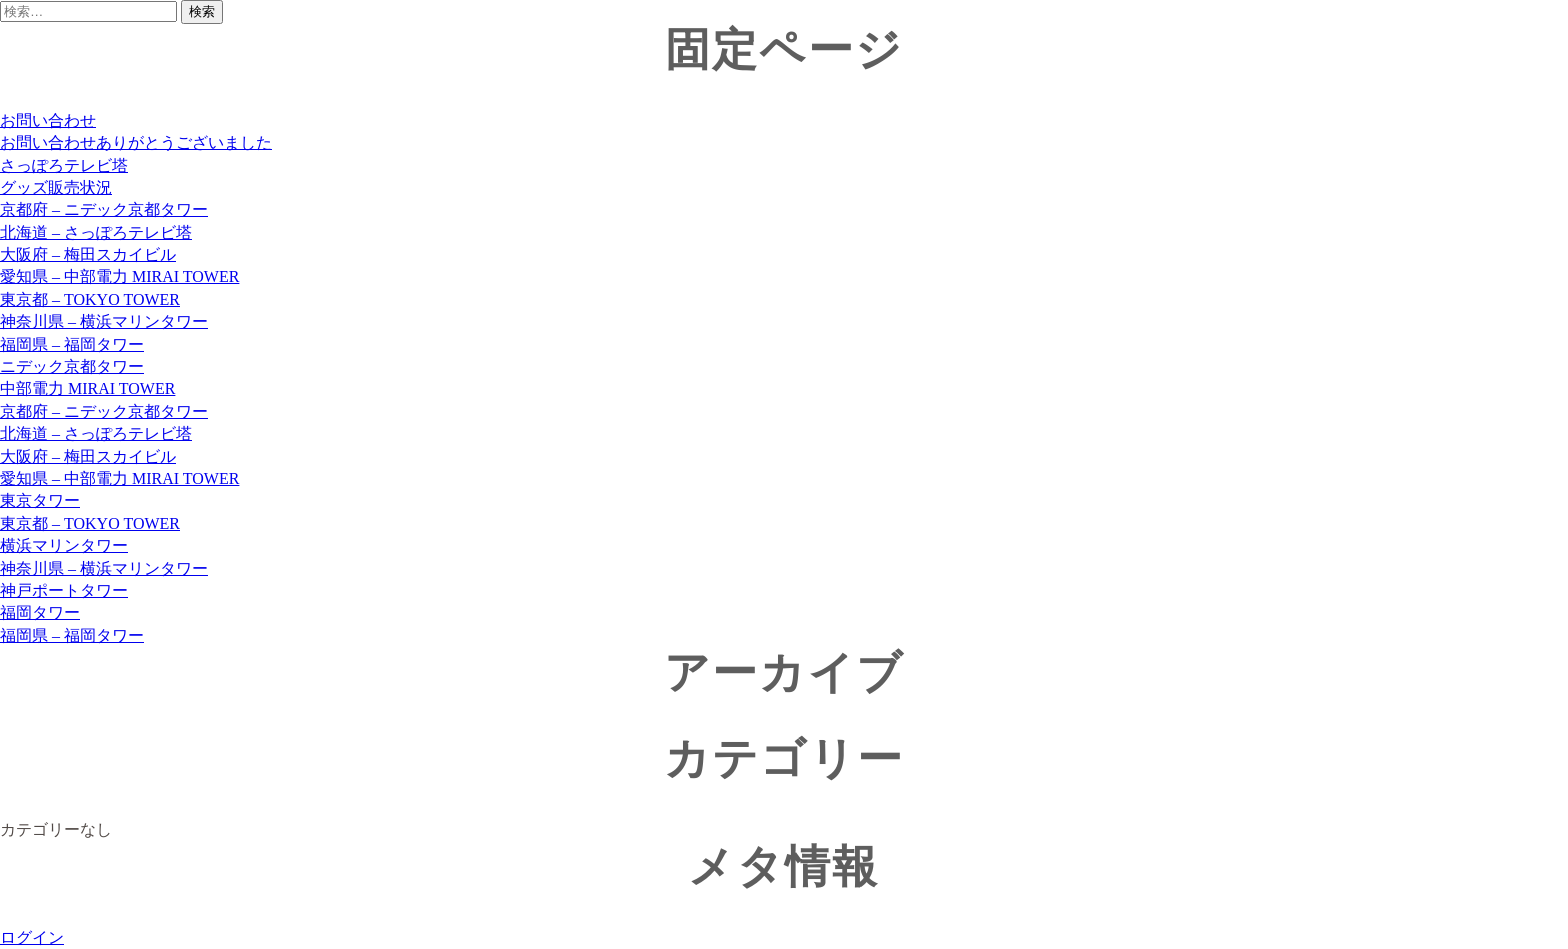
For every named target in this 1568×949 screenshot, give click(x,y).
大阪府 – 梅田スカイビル (88, 254)
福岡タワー (40, 612)
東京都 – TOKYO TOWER (90, 299)
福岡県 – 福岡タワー (72, 344)
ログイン (32, 937)
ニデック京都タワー (72, 366)
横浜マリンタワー (64, 545)
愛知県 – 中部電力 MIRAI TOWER (119, 276)
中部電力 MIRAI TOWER (87, 388)
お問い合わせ (48, 120)
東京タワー (40, 500)
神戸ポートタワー (64, 590)
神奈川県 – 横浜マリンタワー (104, 321)
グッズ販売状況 (56, 187)
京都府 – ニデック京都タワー (104, 209)
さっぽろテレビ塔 (64, 165)
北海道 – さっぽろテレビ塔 (96, 232)
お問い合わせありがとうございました (136, 142)
